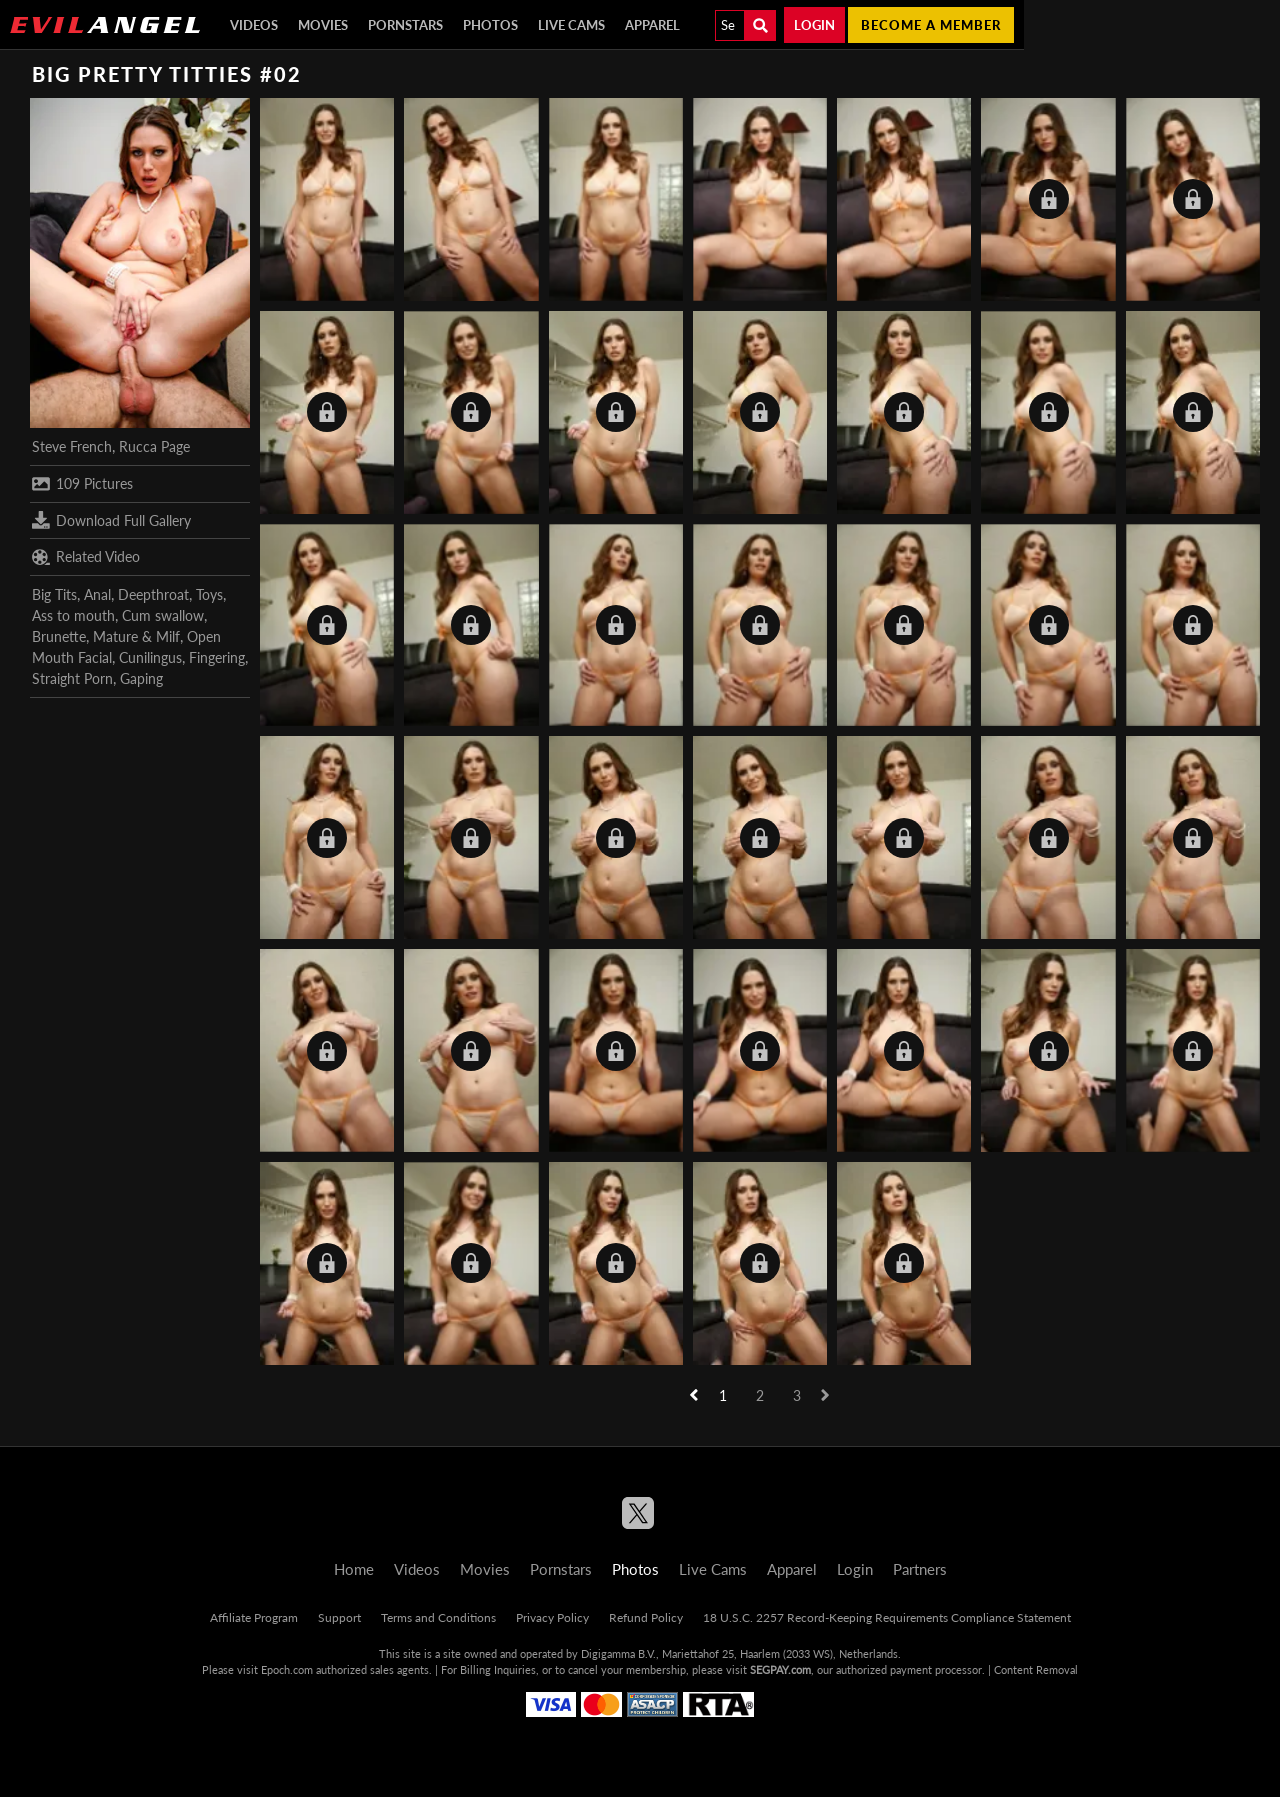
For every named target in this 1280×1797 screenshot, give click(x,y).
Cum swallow (163, 615)
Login (814, 25)
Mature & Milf (136, 636)
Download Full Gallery (111, 520)
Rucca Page (154, 446)
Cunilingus (150, 657)
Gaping (141, 678)
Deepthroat (153, 594)
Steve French (72, 446)
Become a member (931, 25)
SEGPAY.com (780, 1669)
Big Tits (54, 594)
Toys (209, 594)
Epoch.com (287, 1669)
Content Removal (1036, 1669)
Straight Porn (72, 678)
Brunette (59, 636)
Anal (97, 594)
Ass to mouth (73, 615)
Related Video (86, 557)
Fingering (217, 657)
